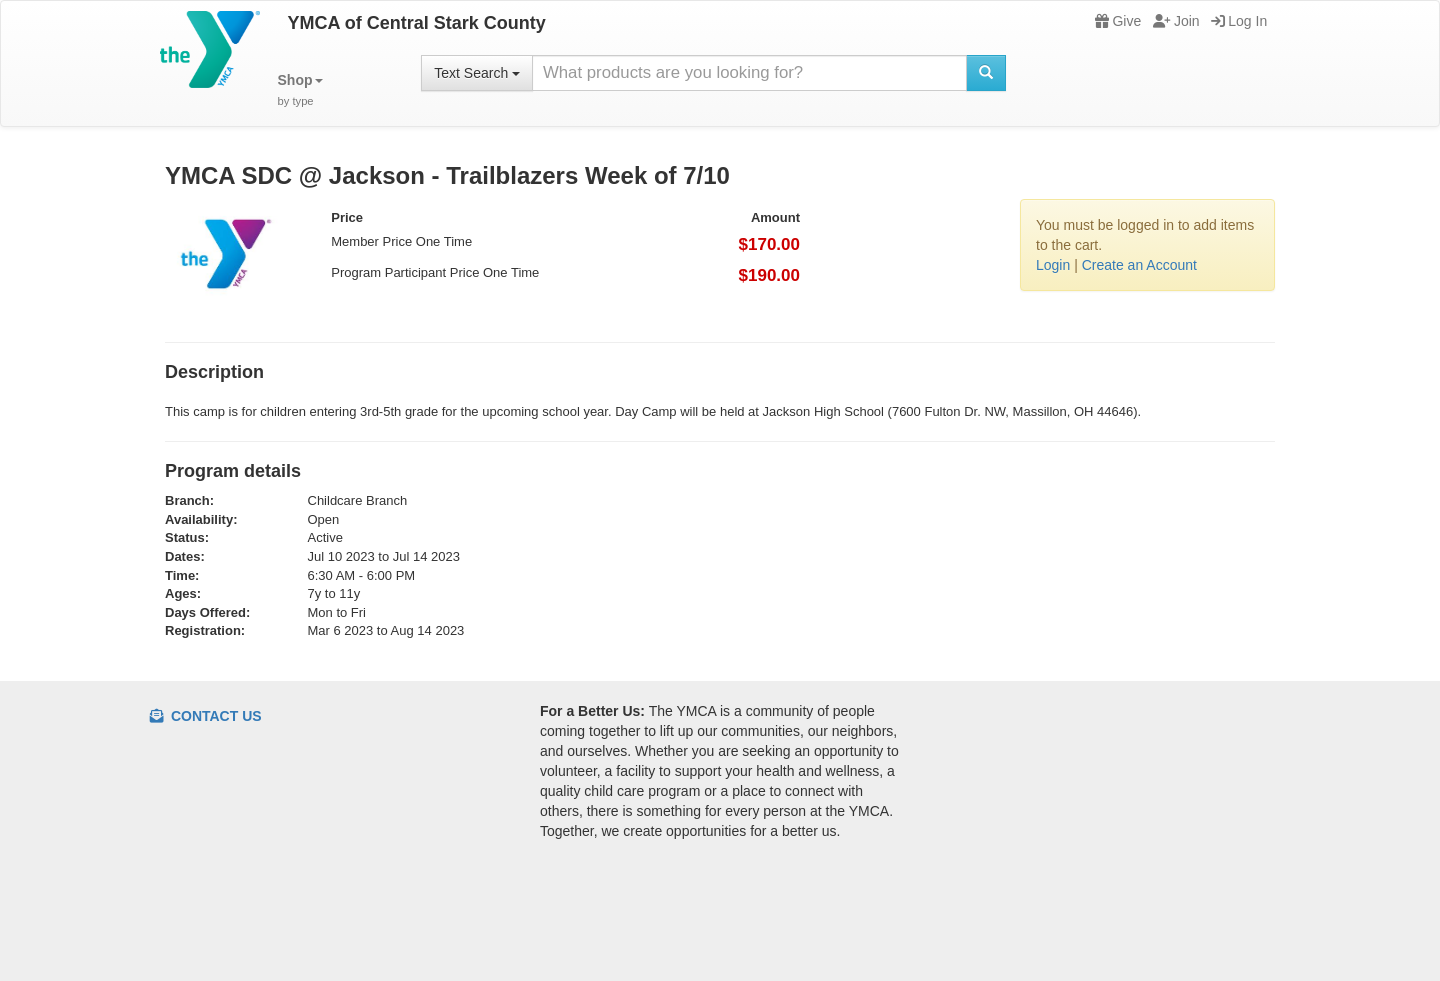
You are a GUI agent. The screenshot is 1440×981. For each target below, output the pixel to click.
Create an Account (1139, 265)
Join (1176, 21)
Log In (1239, 21)
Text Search (477, 73)
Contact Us (206, 716)
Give (1118, 21)
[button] (300, 90)
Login (1053, 265)
